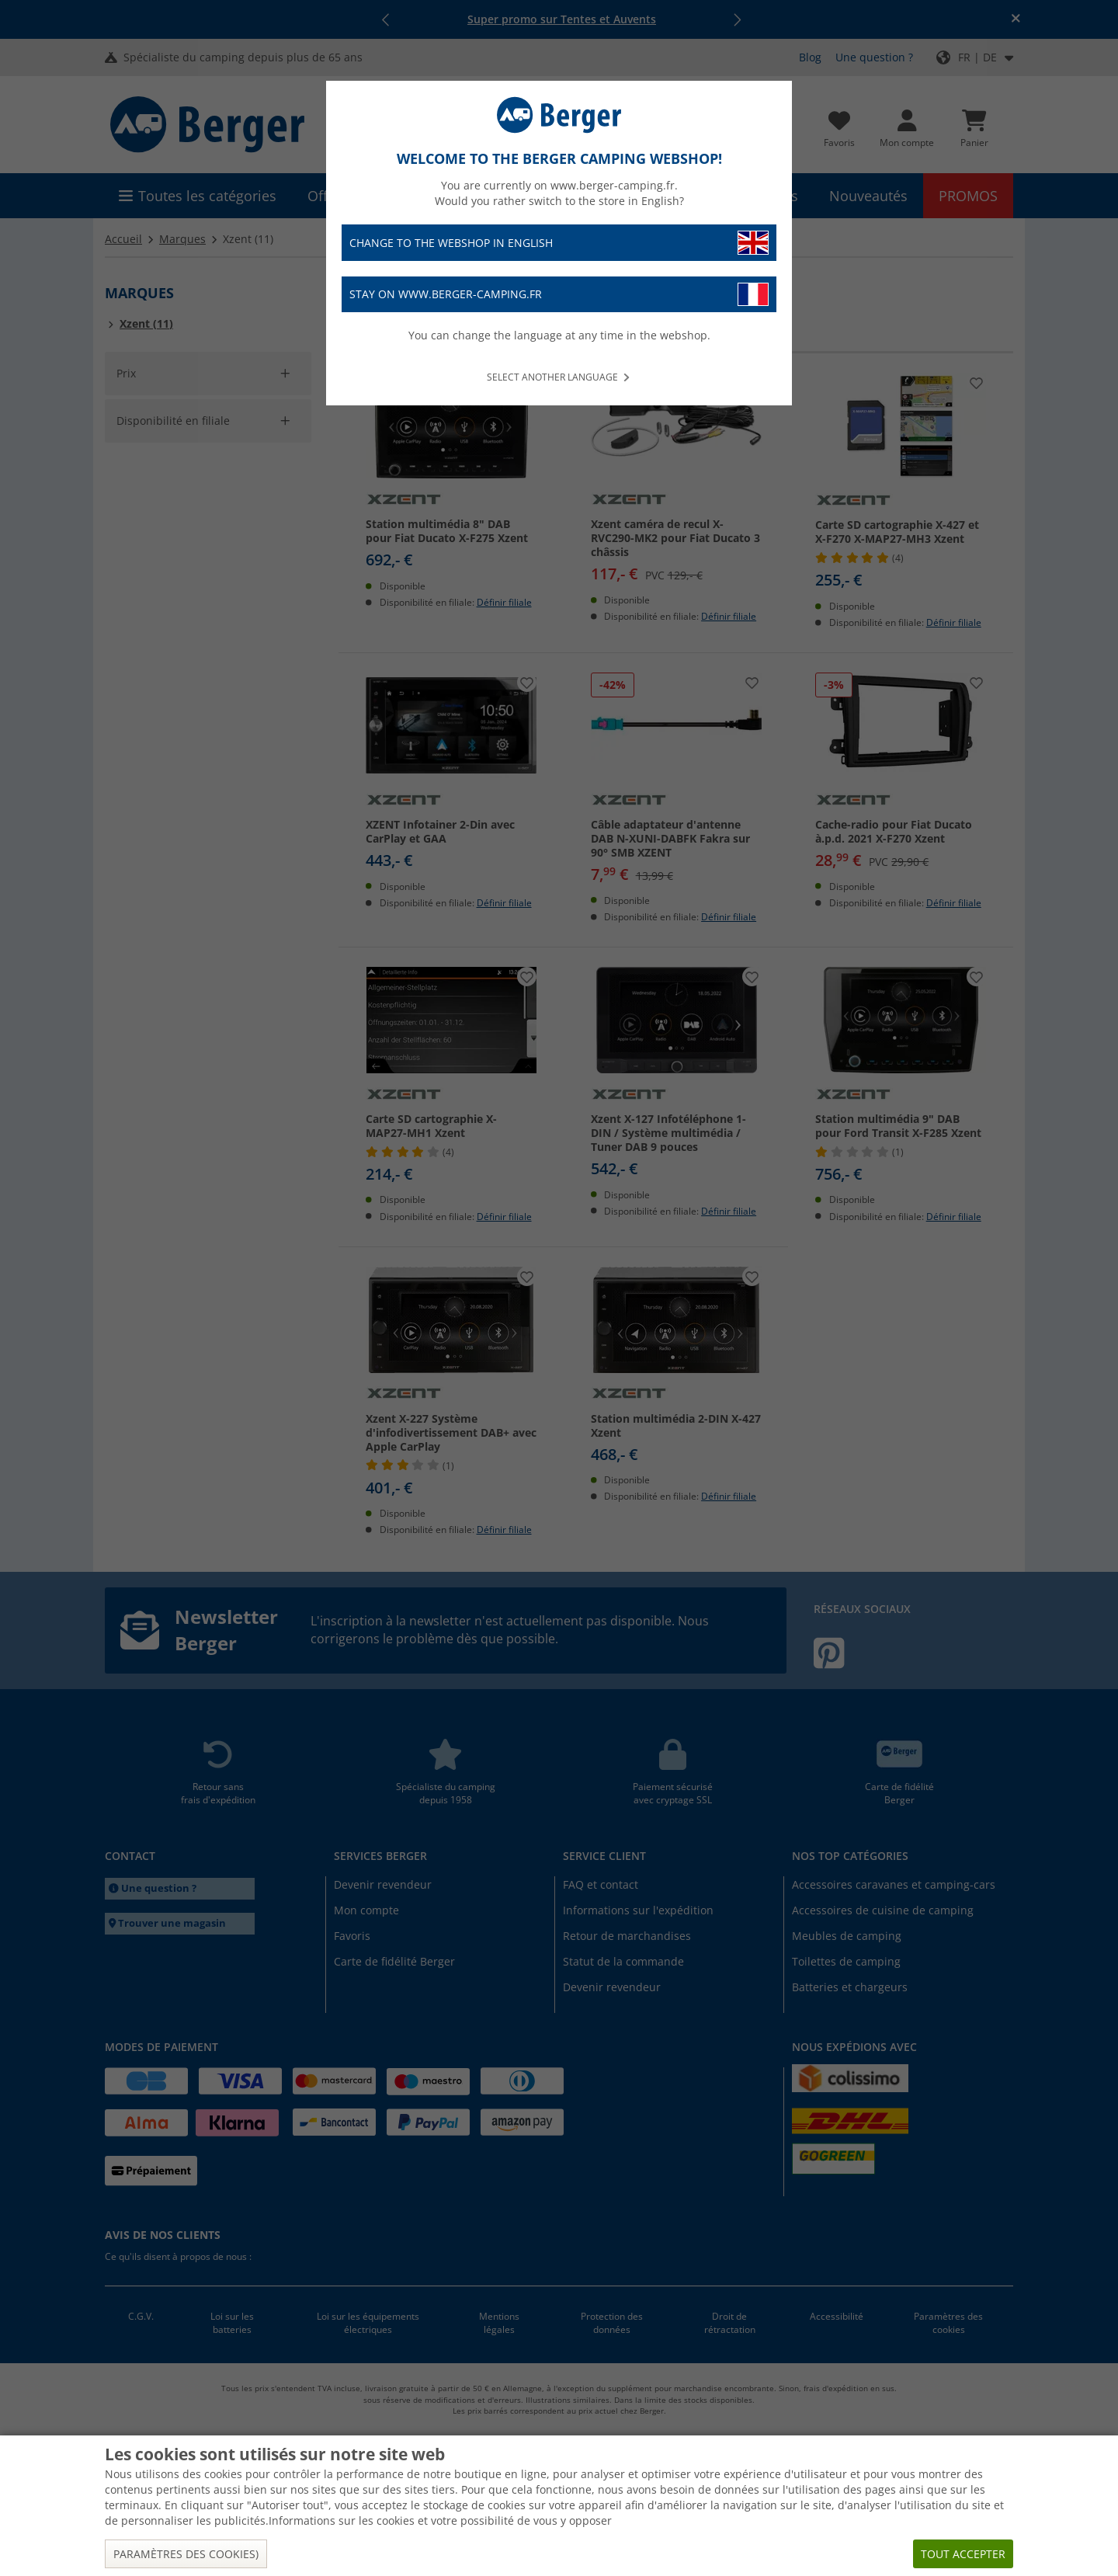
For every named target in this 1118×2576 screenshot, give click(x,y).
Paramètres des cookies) (186, 2553)
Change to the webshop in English (559, 243)
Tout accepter (963, 2553)
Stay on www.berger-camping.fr (559, 295)
